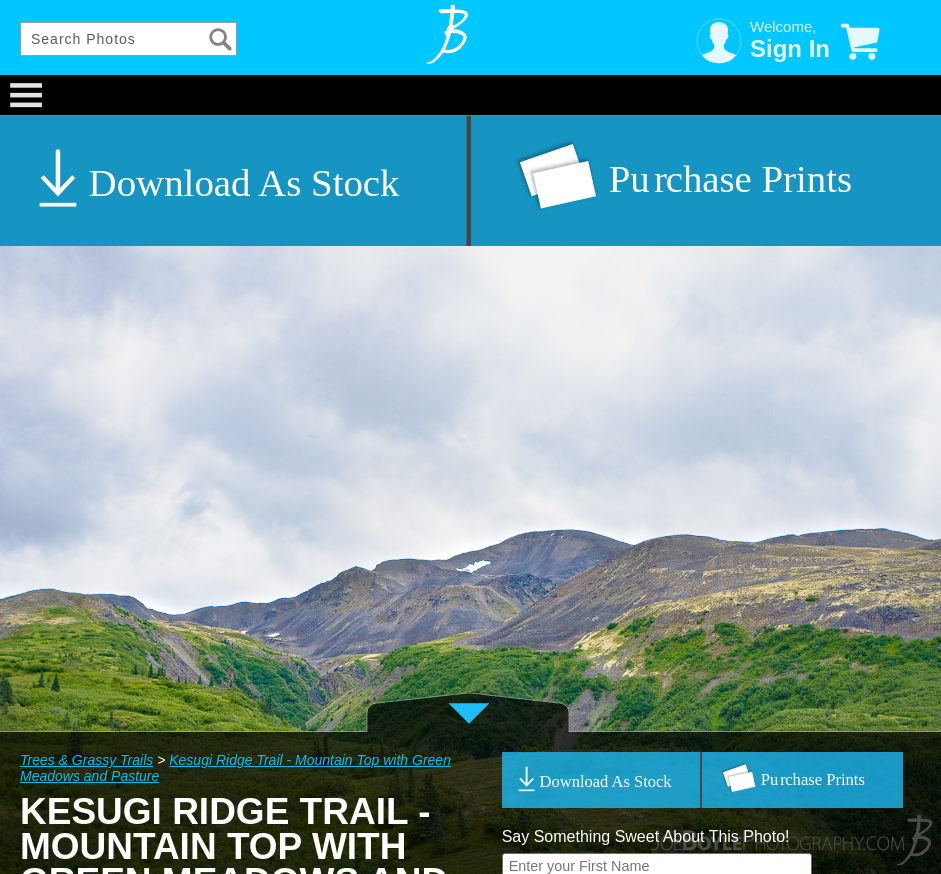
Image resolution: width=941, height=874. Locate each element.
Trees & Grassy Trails (86, 760)
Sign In (790, 48)
